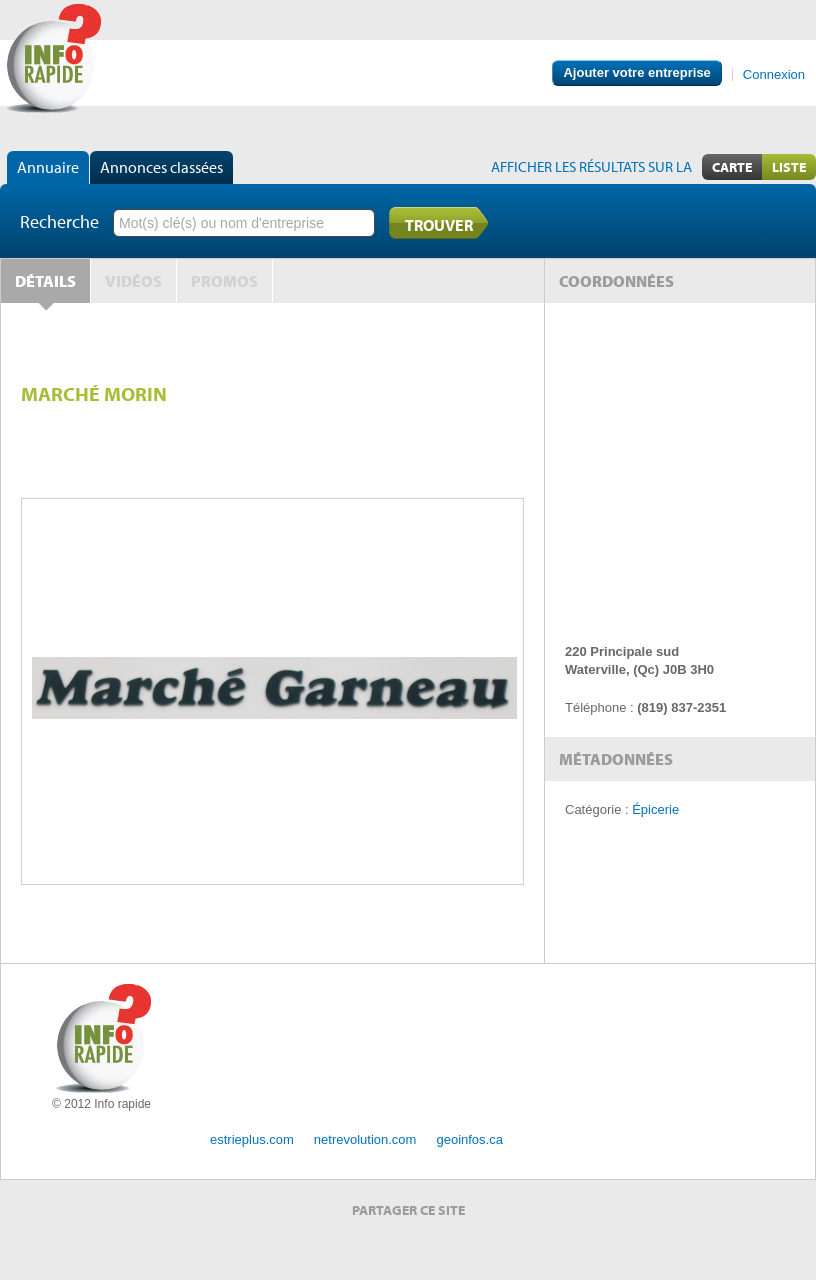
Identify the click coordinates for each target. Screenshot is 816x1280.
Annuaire (48, 167)
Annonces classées (161, 167)
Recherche (59, 221)
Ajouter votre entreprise (636, 72)
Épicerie (655, 809)
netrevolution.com (365, 1139)
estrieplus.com (252, 1139)
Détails (45, 281)
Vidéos (133, 281)
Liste (789, 167)
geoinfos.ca (469, 1139)
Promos (224, 281)
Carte (732, 167)
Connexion (774, 74)
